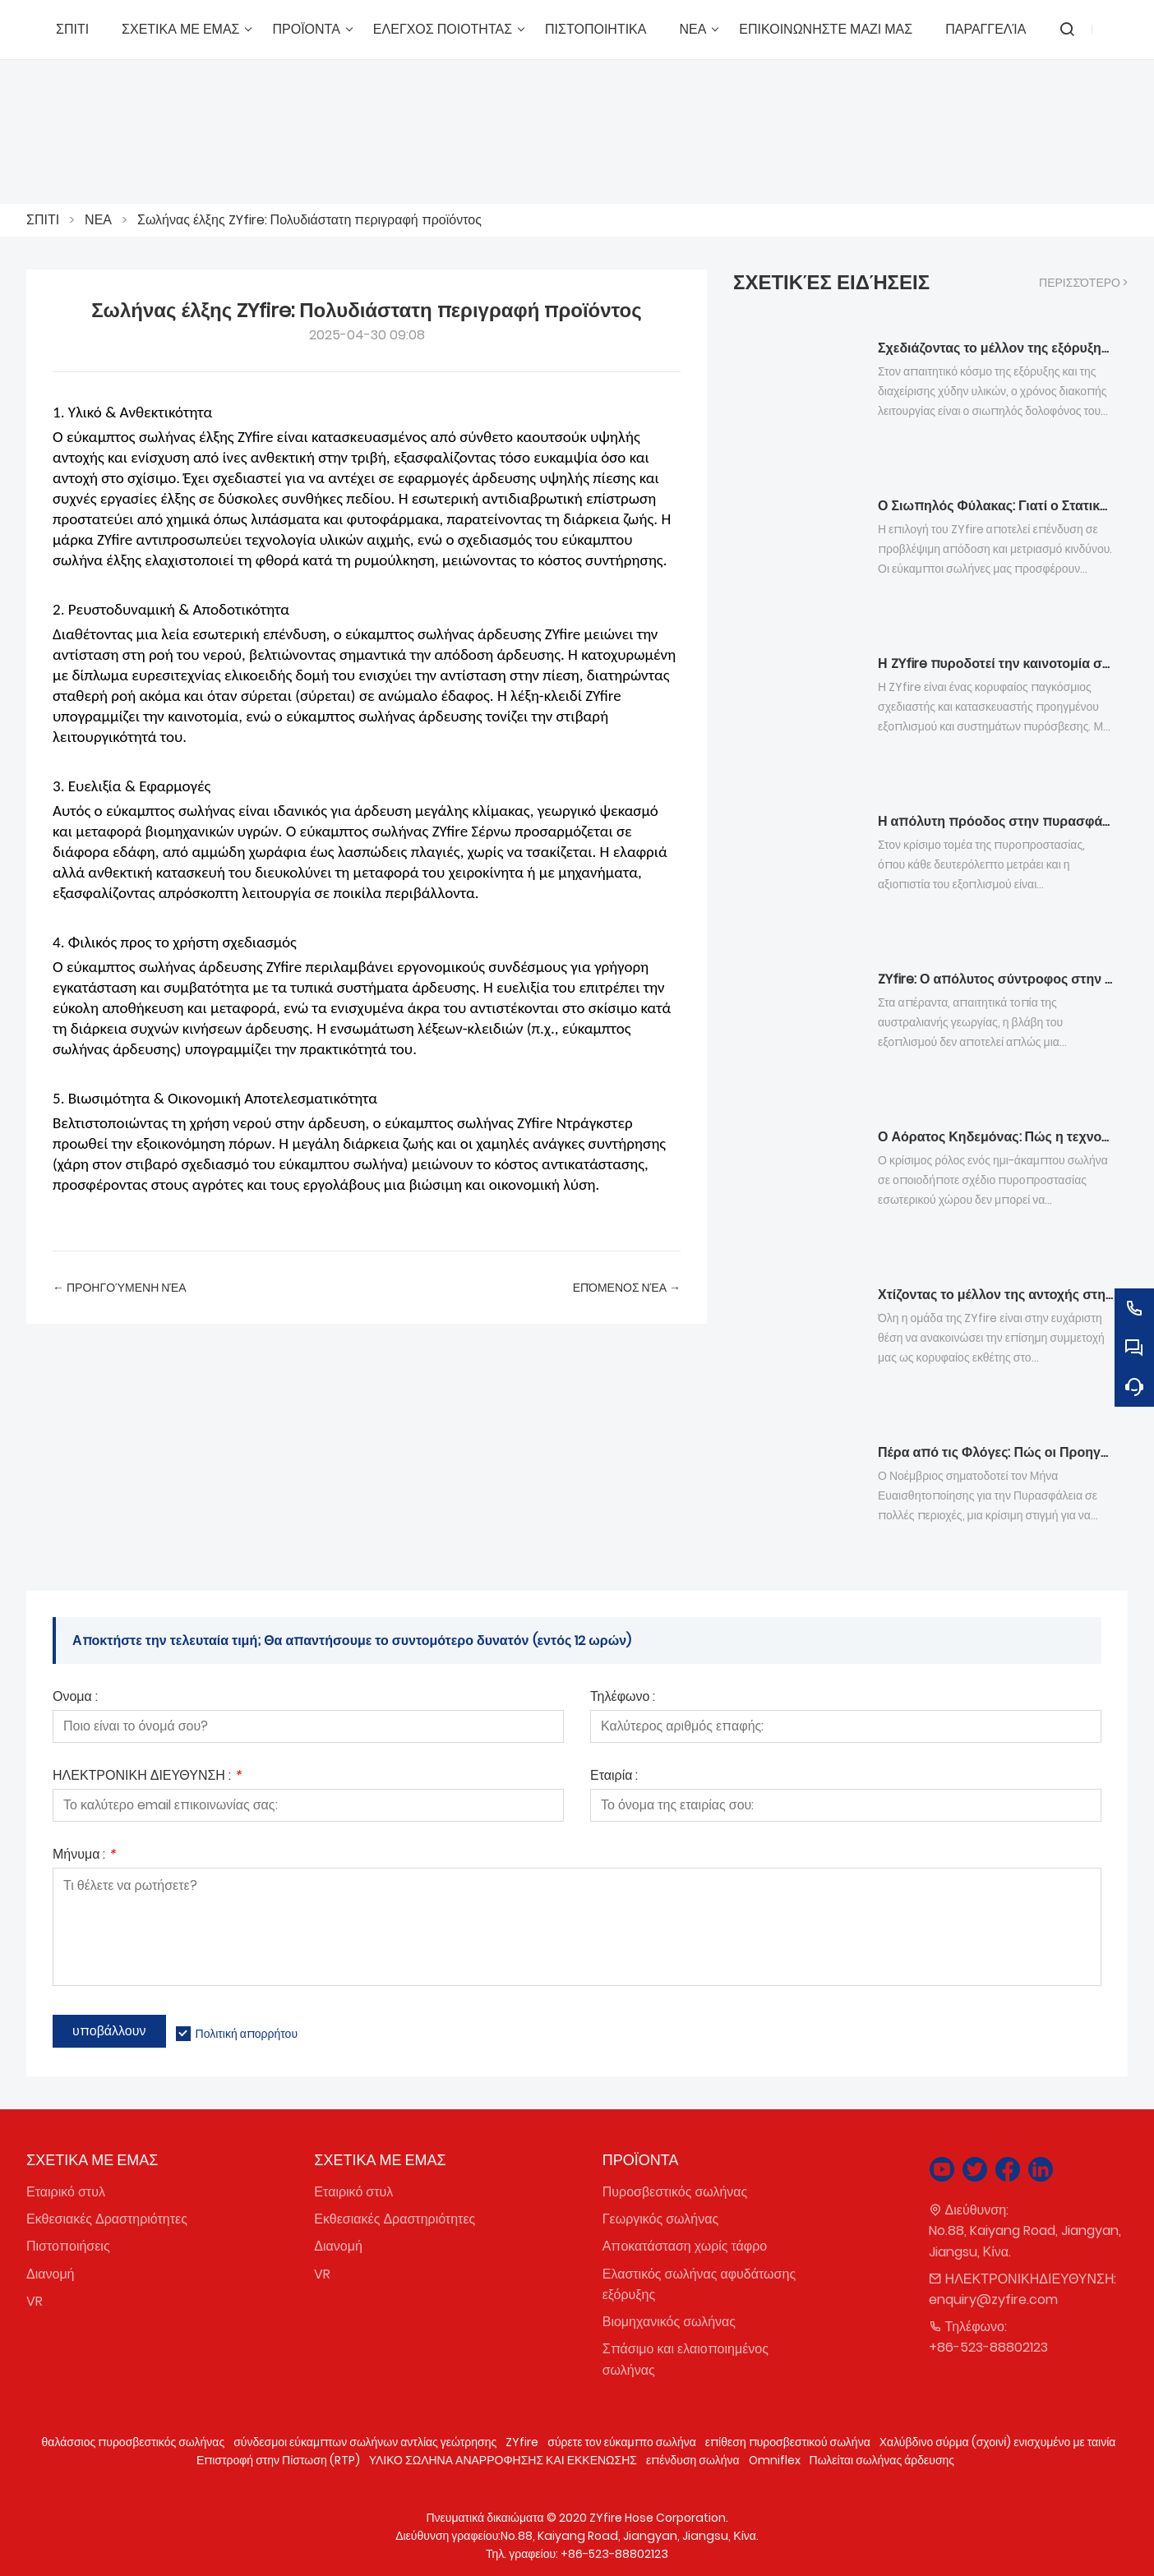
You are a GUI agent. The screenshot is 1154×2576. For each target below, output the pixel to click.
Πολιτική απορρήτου (247, 2033)
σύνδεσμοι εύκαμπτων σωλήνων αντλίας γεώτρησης (364, 2442)
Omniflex (775, 2460)
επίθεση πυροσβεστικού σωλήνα (787, 2442)
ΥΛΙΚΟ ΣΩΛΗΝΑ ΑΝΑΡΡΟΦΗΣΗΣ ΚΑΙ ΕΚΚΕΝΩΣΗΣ (503, 2460)
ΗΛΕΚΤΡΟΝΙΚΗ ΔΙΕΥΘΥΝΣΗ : (147, 1777)
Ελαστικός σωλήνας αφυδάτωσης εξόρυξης (699, 2284)
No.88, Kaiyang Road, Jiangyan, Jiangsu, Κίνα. (1025, 2240)
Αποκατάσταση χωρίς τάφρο (685, 2246)
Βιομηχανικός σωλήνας (669, 2321)
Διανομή (50, 2274)
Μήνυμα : (84, 1856)
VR (34, 2301)
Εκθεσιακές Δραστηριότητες (106, 2219)
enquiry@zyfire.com (993, 2299)
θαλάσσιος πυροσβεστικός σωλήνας (133, 2442)
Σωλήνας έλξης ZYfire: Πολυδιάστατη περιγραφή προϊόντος (309, 219)
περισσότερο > (1083, 282)
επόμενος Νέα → (627, 1287)
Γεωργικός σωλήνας (660, 2219)
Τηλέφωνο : (622, 1698)
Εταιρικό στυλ (65, 2191)
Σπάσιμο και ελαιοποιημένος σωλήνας (685, 2359)
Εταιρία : (614, 1777)
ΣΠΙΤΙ (42, 219)
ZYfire (521, 2442)
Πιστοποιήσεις (68, 2246)
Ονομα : (75, 1698)
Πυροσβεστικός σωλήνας (675, 2191)
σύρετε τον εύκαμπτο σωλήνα (621, 2442)
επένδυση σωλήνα (693, 2460)
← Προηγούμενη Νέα (120, 1287)
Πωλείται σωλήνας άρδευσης (882, 2460)
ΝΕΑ (98, 219)
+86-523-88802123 (988, 2347)
